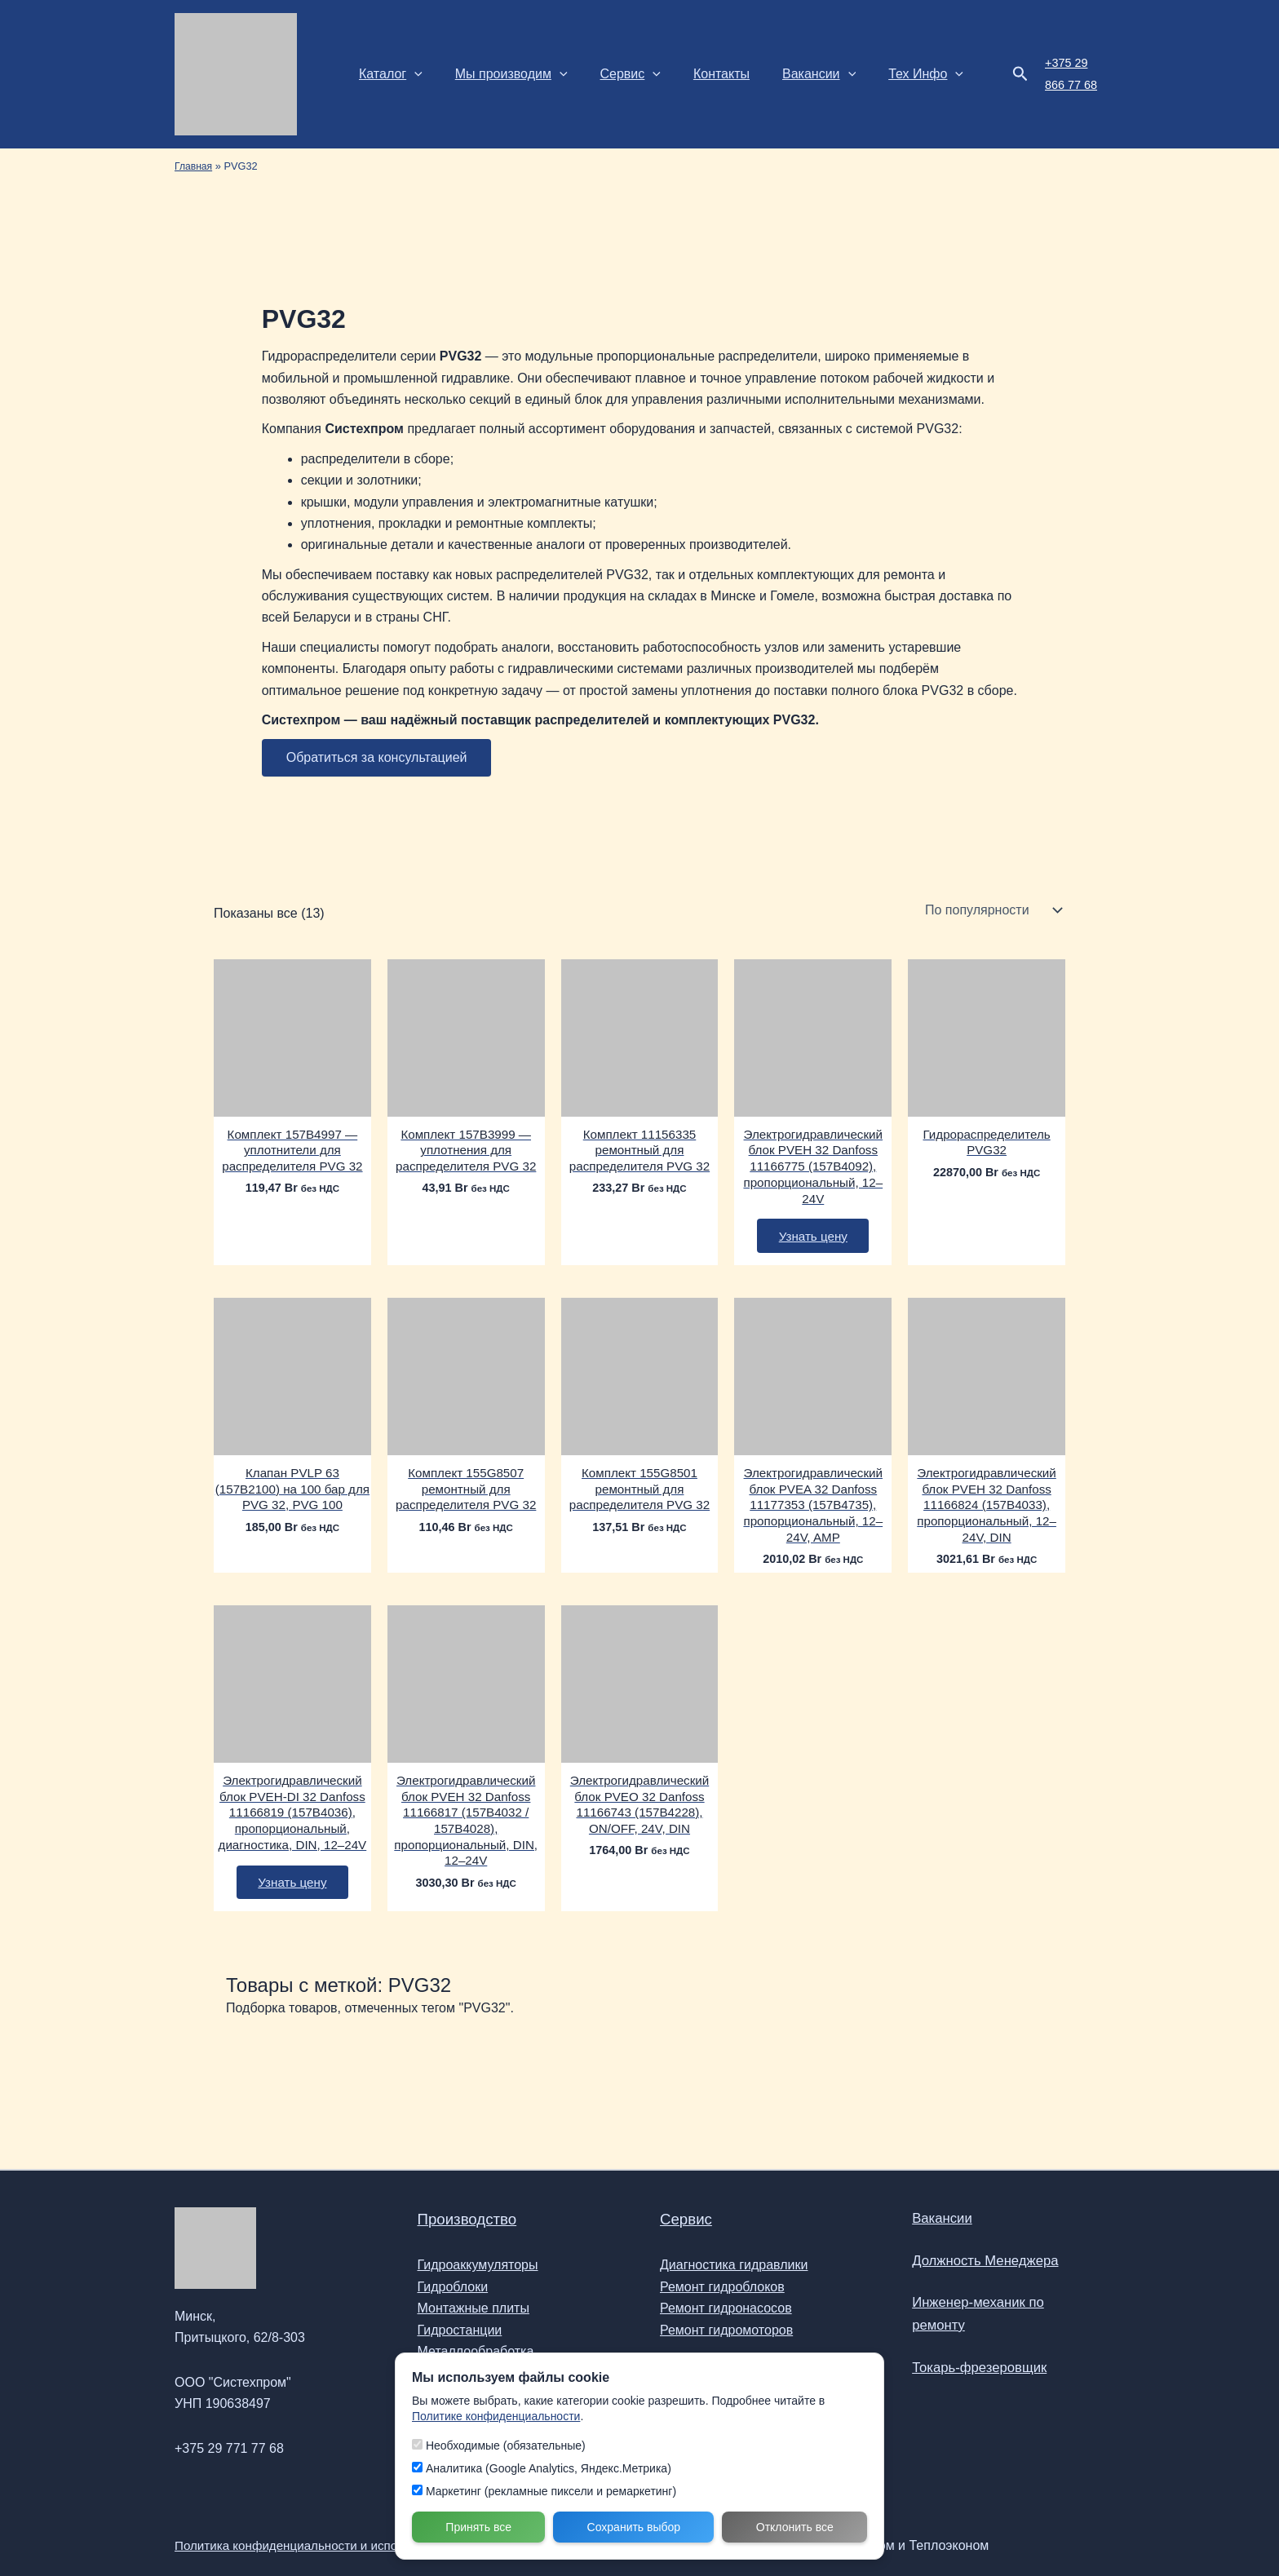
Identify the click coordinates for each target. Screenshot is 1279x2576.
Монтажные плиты (473, 2310)
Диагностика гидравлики (734, 2266)
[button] (411, 74)
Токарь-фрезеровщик (974, 2361)
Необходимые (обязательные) (499, 2445)
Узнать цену (813, 1243)
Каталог (387, 74)
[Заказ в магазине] (991, 910)
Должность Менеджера (980, 2267)
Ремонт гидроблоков (722, 2288)
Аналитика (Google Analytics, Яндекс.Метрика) (541, 2468)
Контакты (698, 74)
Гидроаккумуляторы (478, 2266)
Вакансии (789, 74)
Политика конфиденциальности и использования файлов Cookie (371, 2545)
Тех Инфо (889, 74)
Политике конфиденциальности (496, 2416)
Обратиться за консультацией (376, 757)
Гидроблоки (453, 2288)
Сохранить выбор (634, 2527)
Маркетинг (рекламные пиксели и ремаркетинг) (544, 2491)
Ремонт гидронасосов (726, 2310)
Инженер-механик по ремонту (1002, 2314)
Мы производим (501, 74)
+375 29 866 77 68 (1055, 73)
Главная (195, 166)
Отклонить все (795, 2527)
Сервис (614, 74)
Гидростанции (460, 2331)
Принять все (478, 2527)
